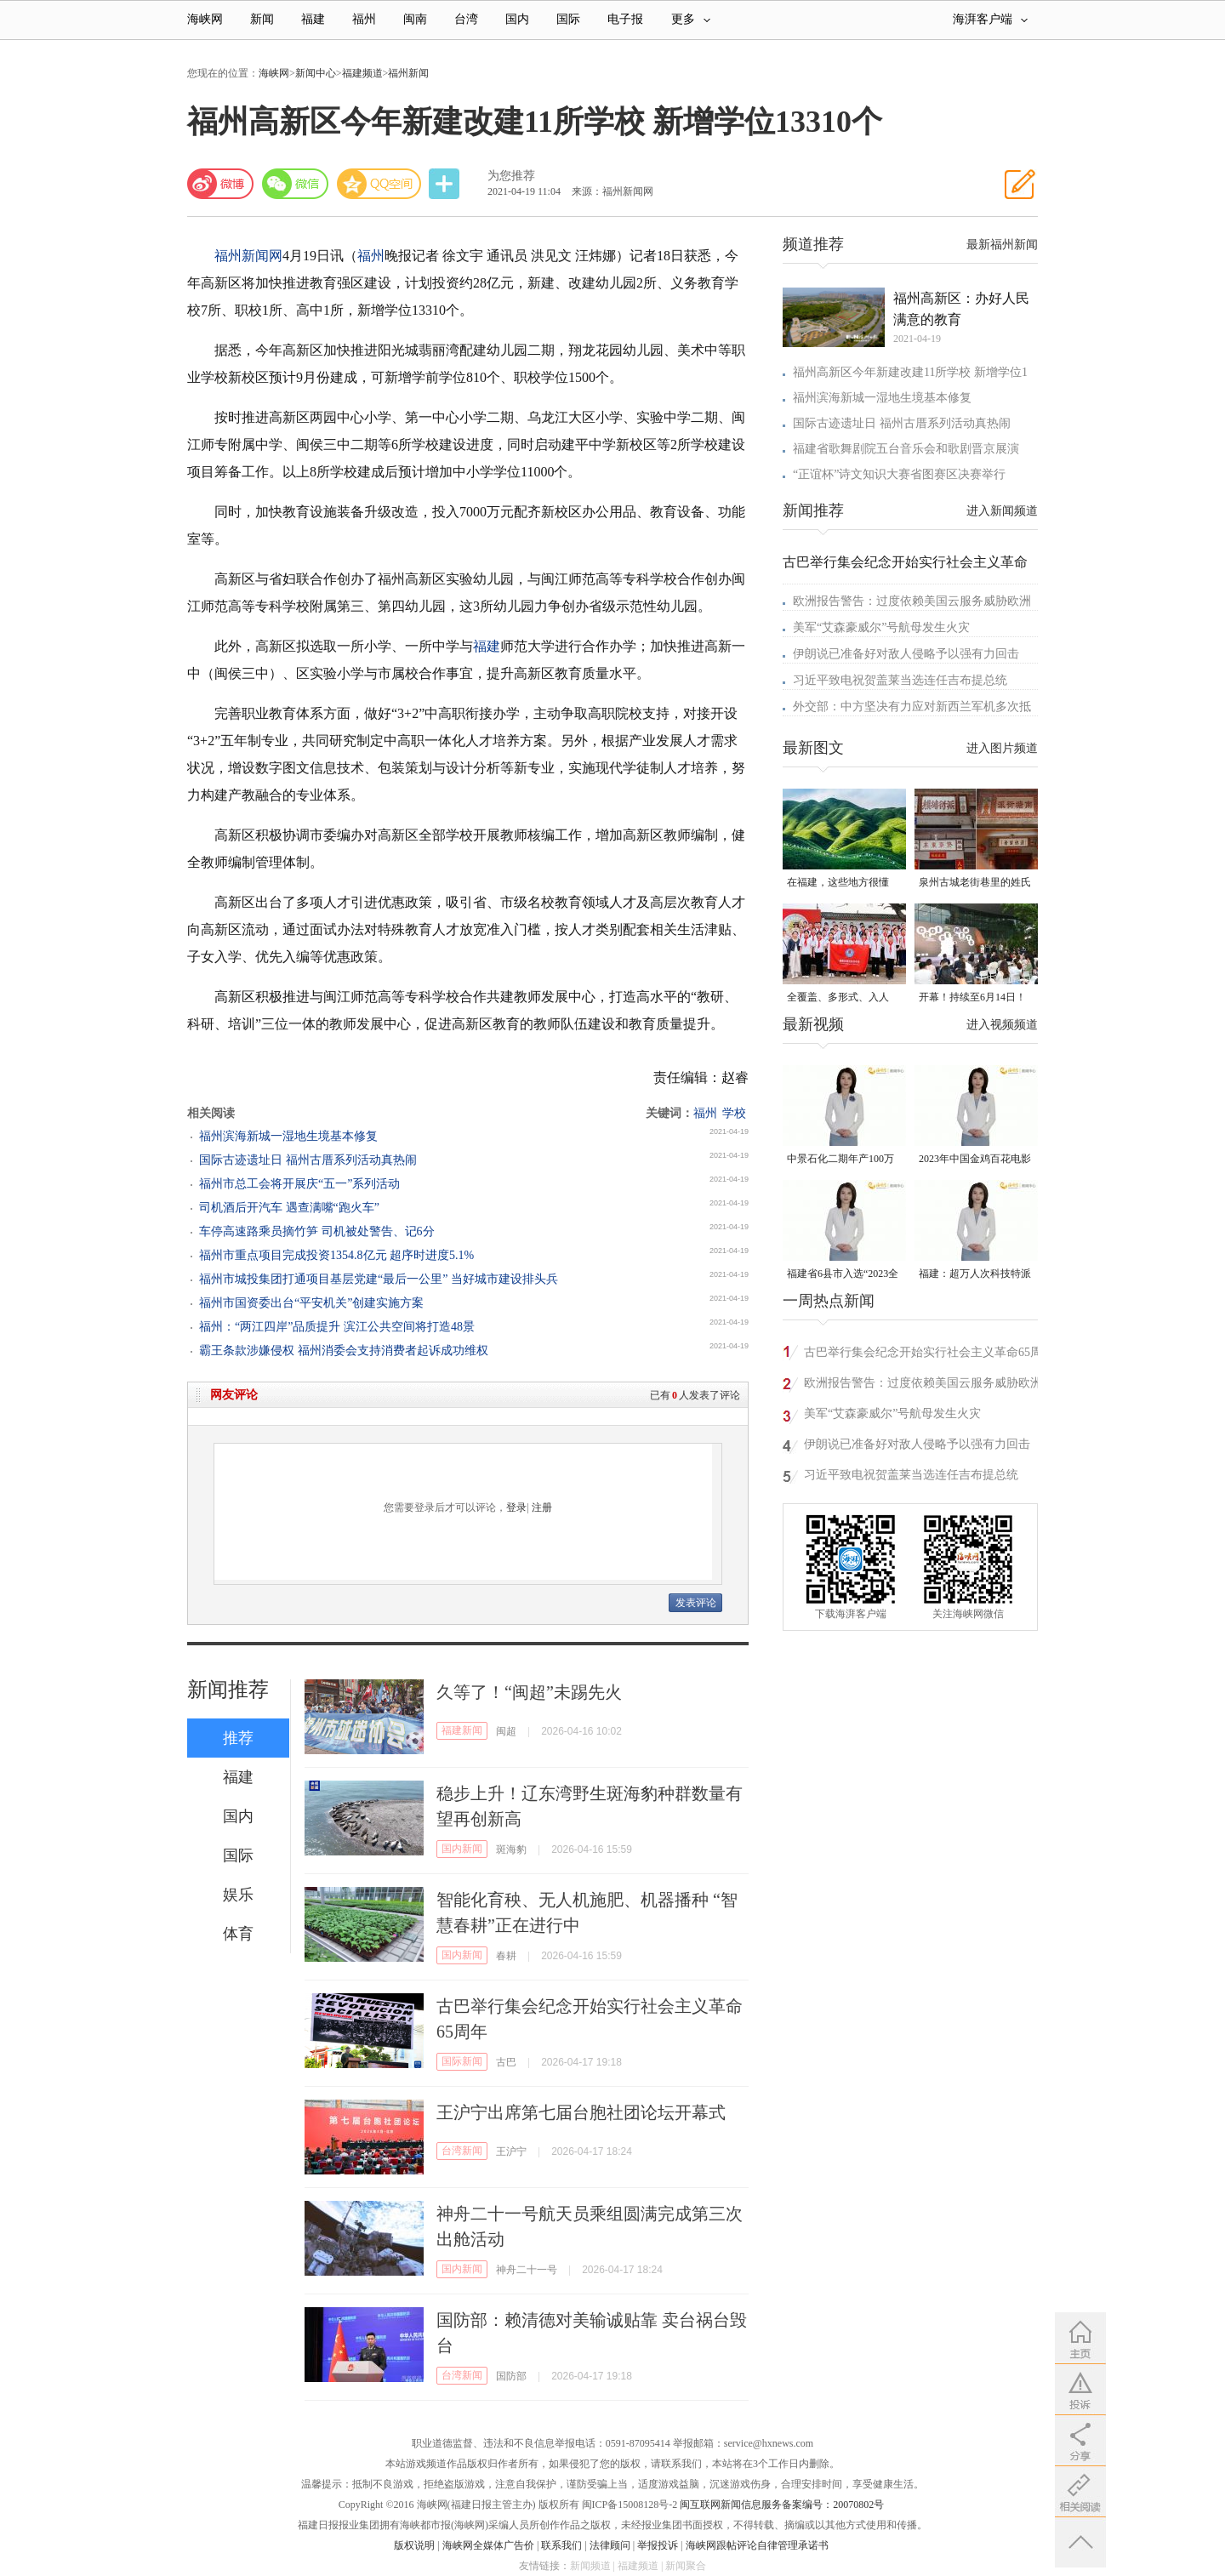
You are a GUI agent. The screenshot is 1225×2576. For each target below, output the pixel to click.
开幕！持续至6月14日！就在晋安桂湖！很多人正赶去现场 (975, 998)
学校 (734, 1113)
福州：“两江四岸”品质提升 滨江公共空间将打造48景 (337, 1326)
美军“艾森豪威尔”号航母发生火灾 (881, 627)
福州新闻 (408, 73)
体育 (238, 1933)
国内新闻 (462, 1849)
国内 (517, 19)
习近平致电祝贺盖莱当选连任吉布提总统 (900, 680)
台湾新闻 (462, 2151)
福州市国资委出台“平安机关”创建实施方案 (311, 1303)
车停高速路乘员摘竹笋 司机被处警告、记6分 (317, 1231)
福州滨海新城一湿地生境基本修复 (288, 1136)
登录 (516, 1507)
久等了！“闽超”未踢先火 (529, 1692)
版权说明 (414, 2545)
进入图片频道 (1002, 748)
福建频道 (362, 73)
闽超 (506, 1731)
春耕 (506, 1956)
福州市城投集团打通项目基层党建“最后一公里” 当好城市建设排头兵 (378, 1279)
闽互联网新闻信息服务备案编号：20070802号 (782, 2504)
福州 (364, 19)
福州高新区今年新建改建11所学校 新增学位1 (910, 372)
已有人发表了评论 (695, 1395)
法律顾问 (610, 2545)
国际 (568, 19)
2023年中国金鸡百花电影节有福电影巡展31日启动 (975, 1160)
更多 (690, 19)
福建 (313, 19)
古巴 (506, 2062)
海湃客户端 (990, 19)
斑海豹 (511, 1849)
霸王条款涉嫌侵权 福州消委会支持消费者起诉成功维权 (343, 1350)
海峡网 (205, 19)
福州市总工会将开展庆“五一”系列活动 (299, 1183)
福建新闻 (462, 1730)
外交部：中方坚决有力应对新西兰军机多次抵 (912, 706)
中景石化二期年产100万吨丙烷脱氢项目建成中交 (843, 1160)
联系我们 (561, 2545)
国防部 (511, 2376)
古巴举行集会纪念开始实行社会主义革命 (905, 562)
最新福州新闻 (1002, 244)
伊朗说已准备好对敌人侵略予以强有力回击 (906, 653)
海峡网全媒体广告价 (488, 2545)
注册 (542, 1507)
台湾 (466, 19)
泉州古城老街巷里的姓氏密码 (975, 883)
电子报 (625, 19)
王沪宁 (511, 2151)
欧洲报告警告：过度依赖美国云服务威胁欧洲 (912, 601)
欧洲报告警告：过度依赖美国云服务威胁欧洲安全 (923, 1385)
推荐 (238, 1738)
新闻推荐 (228, 1689)
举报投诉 (657, 2545)
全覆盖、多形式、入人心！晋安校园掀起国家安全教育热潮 (843, 998)
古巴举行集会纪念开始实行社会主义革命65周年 (923, 1355)
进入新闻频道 (1002, 510)
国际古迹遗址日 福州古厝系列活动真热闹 (308, 1160)
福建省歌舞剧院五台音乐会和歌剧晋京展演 (906, 448)
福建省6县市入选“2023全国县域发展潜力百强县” (842, 1275)
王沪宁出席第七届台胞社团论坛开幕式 (581, 2112)
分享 (446, 184)
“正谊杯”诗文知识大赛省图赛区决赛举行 (899, 474)
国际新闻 (462, 2061)
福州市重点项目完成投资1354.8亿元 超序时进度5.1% (336, 1255)
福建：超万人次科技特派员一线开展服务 (975, 1275)
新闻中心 (315, 73)
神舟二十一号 (526, 2270)
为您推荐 (511, 175)
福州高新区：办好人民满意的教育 (961, 309)
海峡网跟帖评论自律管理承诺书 (757, 2545)
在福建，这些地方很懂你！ (838, 883)
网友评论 (234, 1394)
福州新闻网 (248, 255)
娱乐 (238, 1894)
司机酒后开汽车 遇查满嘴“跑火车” (289, 1207)
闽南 (415, 19)
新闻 (262, 19)
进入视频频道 (1002, 1024)
